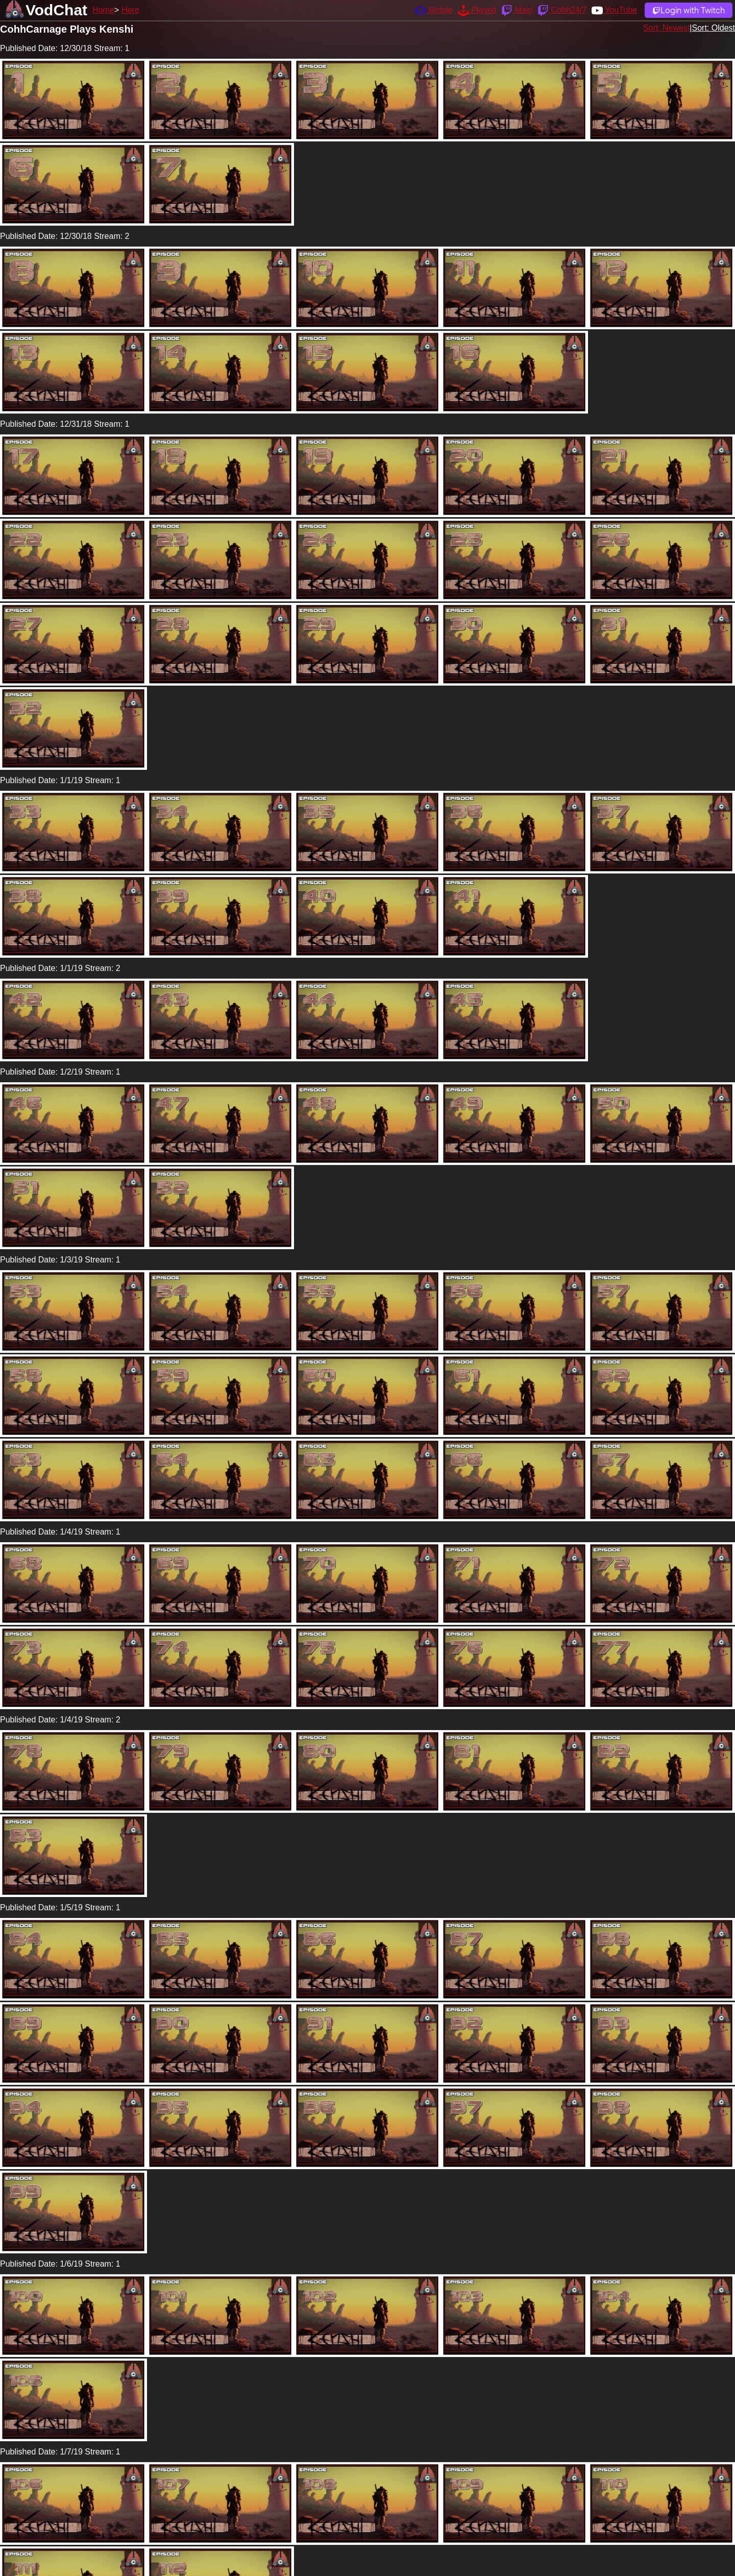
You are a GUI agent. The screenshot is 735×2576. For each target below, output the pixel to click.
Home (103, 10)
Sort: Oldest (713, 27)
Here (130, 10)
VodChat (56, 10)
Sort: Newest (666, 27)
